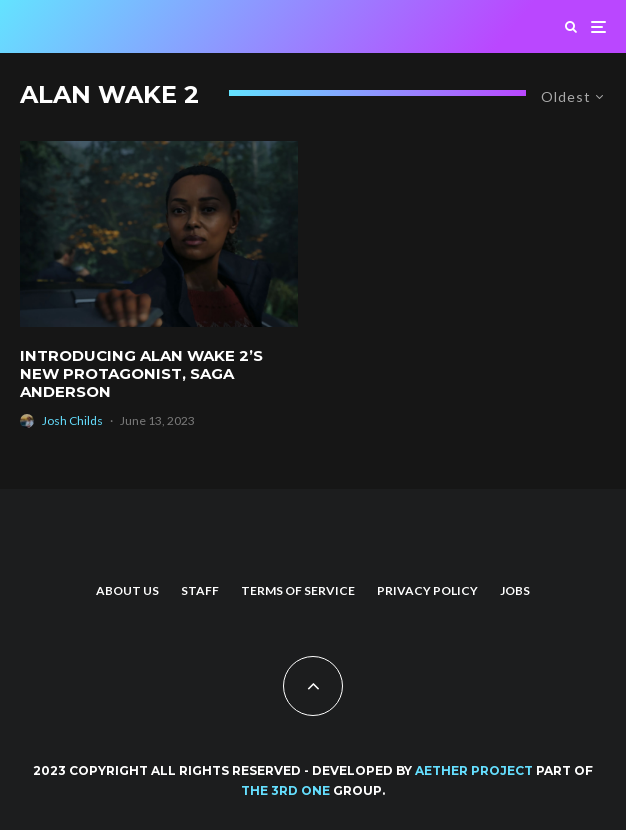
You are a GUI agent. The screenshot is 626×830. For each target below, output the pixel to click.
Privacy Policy (427, 590)
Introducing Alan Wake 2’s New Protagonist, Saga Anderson (141, 374)
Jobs (515, 590)
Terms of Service (298, 590)
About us (127, 590)
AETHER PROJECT (474, 770)
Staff (200, 590)
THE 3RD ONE (285, 790)
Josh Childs (72, 420)
